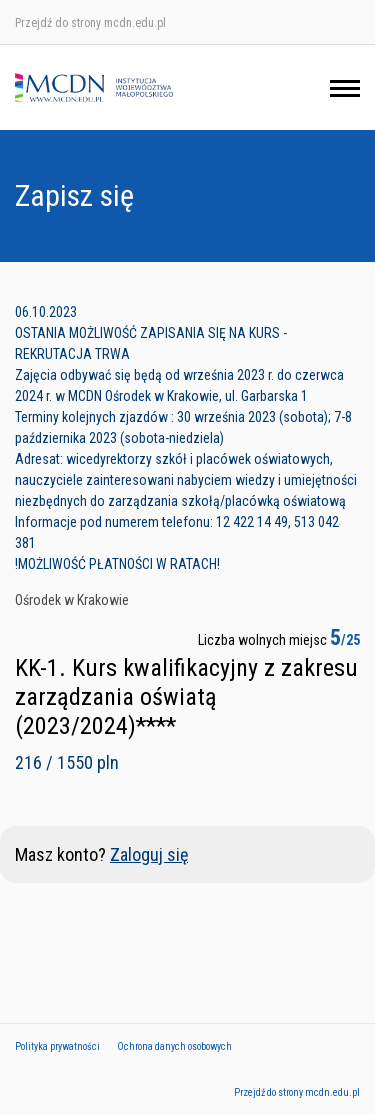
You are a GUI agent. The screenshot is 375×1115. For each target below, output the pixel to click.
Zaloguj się (149, 854)
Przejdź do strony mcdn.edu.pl (90, 23)
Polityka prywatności (57, 1046)
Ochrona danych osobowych (174, 1046)
